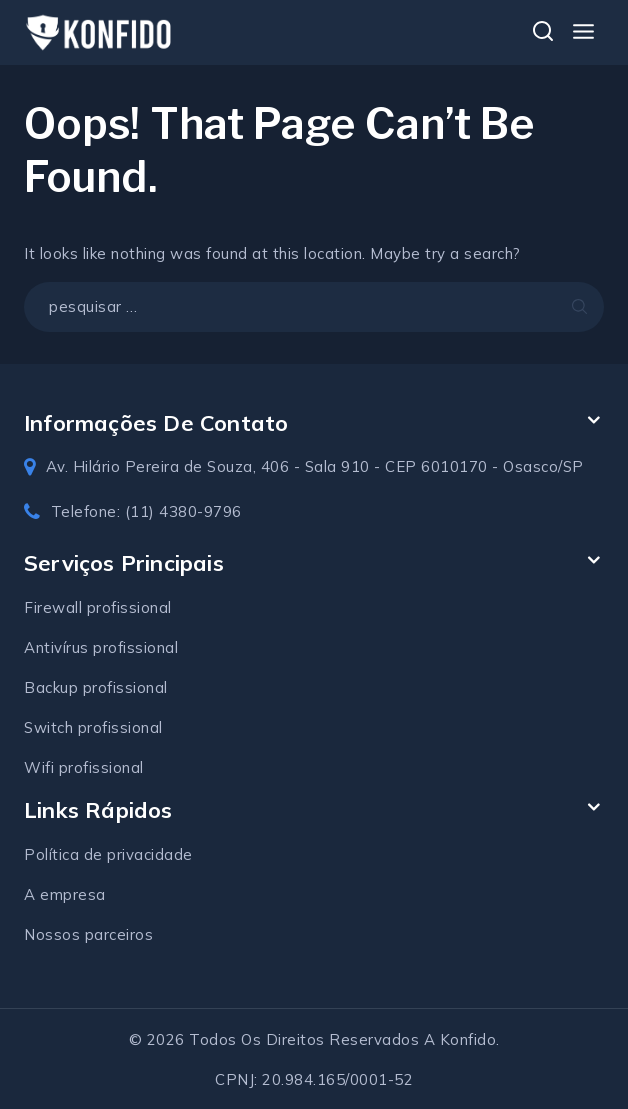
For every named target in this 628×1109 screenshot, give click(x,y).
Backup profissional (96, 687)
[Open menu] (583, 32)
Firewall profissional (98, 607)
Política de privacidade (108, 854)
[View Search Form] (543, 33)
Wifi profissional (84, 767)
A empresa (65, 894)
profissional (135, 647)
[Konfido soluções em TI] (99, 32)
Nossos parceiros (88, 934)
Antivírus (58, 647)
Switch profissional (93, 727)
